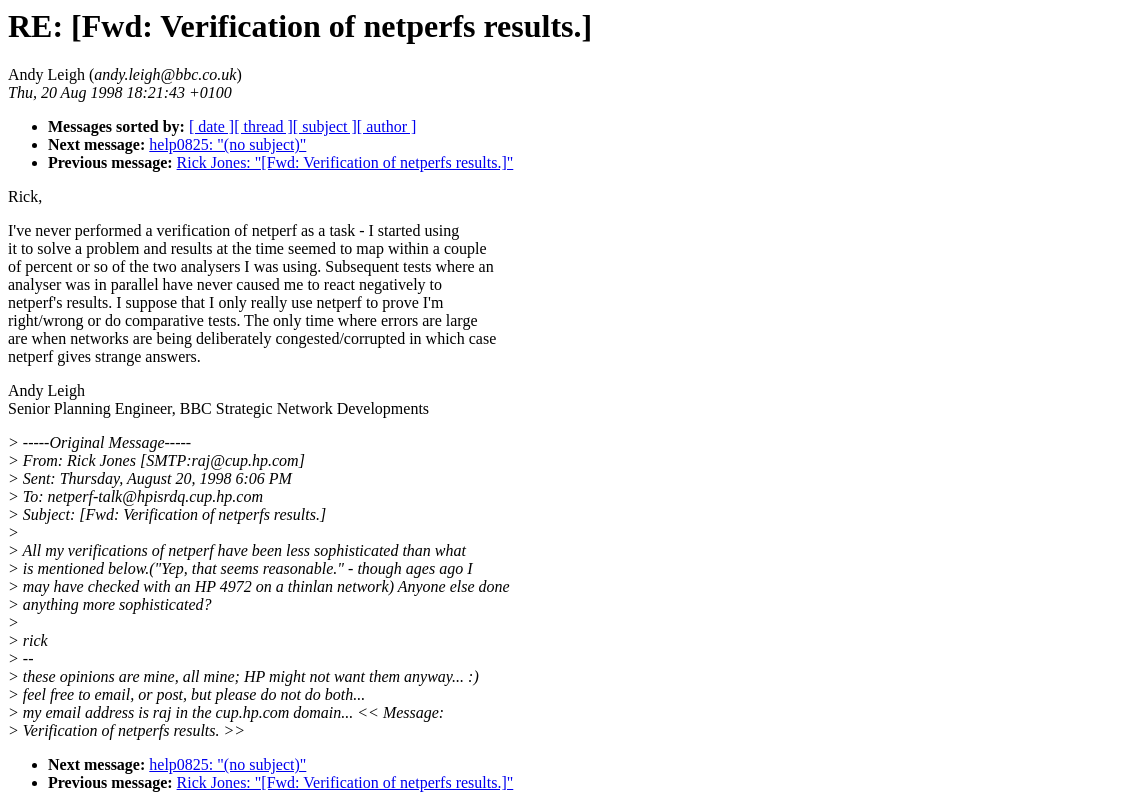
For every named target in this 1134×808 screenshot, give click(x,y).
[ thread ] (263, 126)
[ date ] (211, 126)
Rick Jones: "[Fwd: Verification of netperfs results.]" (345, 162)
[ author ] (387, 126)
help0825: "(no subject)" (227, 144)
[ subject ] (325, 126)
